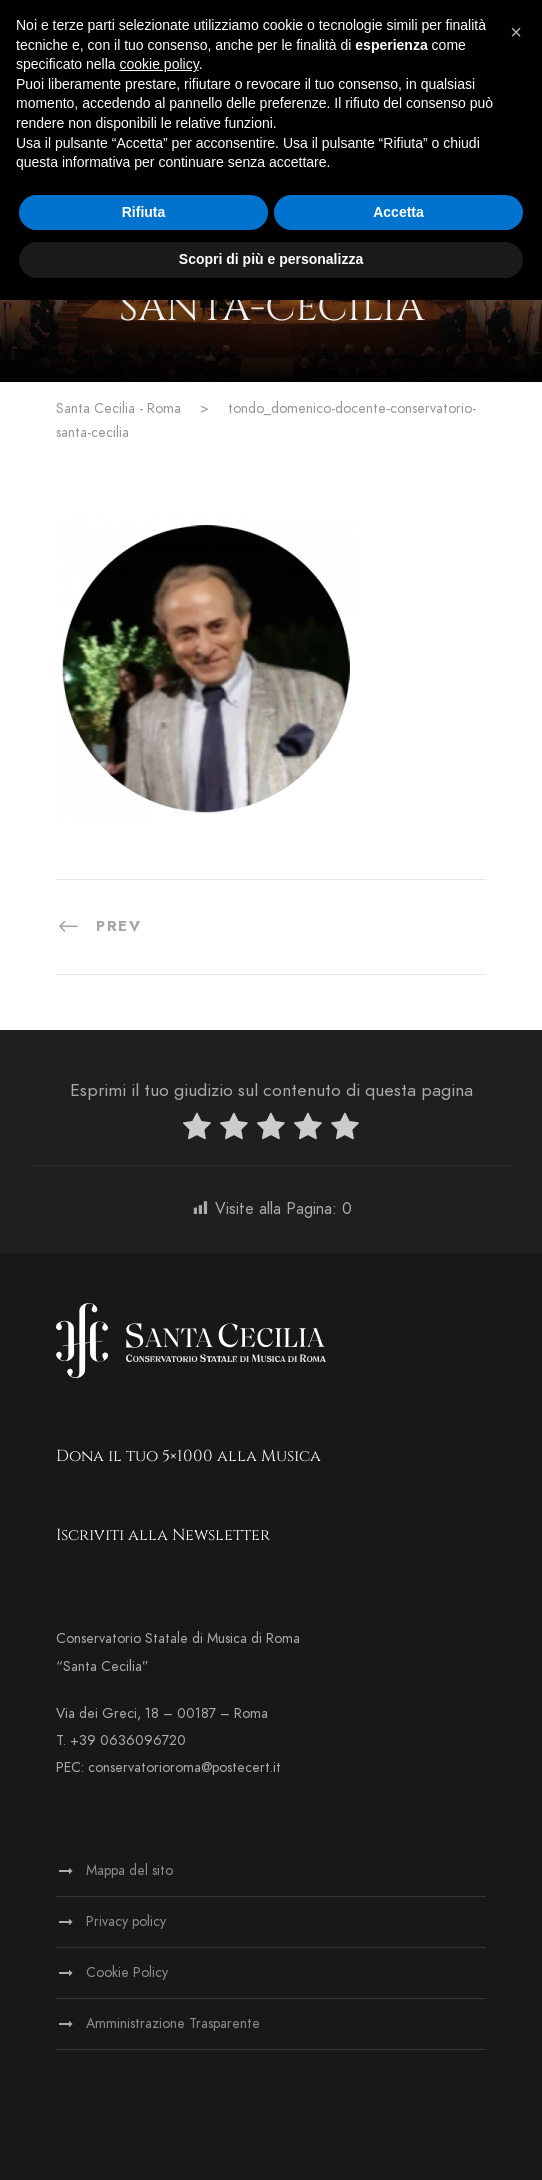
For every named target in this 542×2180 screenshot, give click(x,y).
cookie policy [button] (159, 64)
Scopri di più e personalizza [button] (271, 259)
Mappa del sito (129, 1870)
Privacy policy (126, 1921)
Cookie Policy (127, 1972)
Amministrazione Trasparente (173, 2023)
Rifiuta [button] (144, 212)
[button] (516, 32)
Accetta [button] (398, 212)
